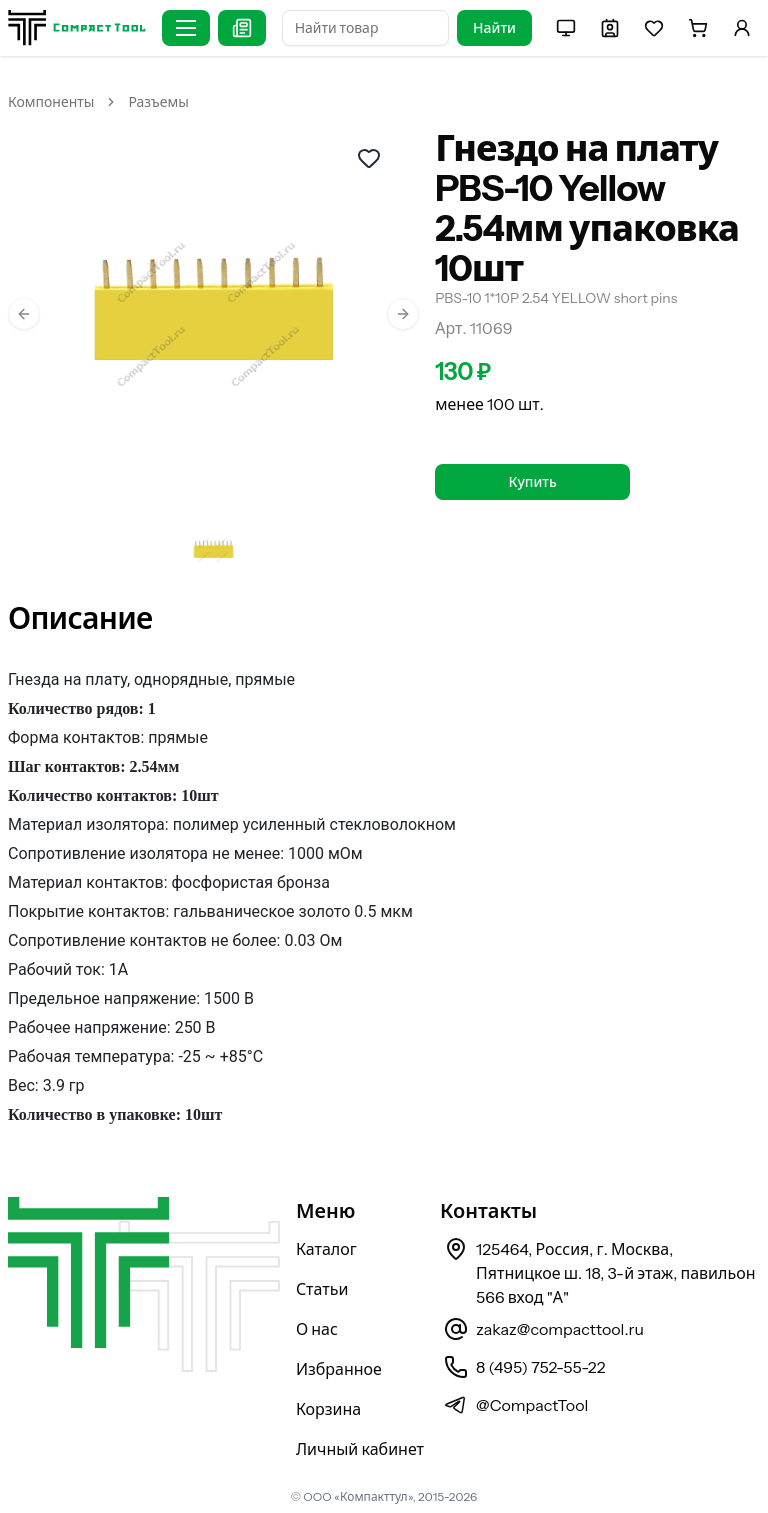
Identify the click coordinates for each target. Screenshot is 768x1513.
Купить (533, 482)
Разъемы (158, 102)
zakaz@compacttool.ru (560, 1329)
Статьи (322, 1289)
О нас (317, 1329)
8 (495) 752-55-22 (540, 1367)
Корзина (328, 1409)
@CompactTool (532, 1405)
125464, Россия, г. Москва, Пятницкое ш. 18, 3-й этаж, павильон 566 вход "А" (616, 1273)
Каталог (326, 1249)
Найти (494, 28)
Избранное (339, 1369)
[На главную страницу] (77, 27)
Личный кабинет (360, 1449)
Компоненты (51, 102)
